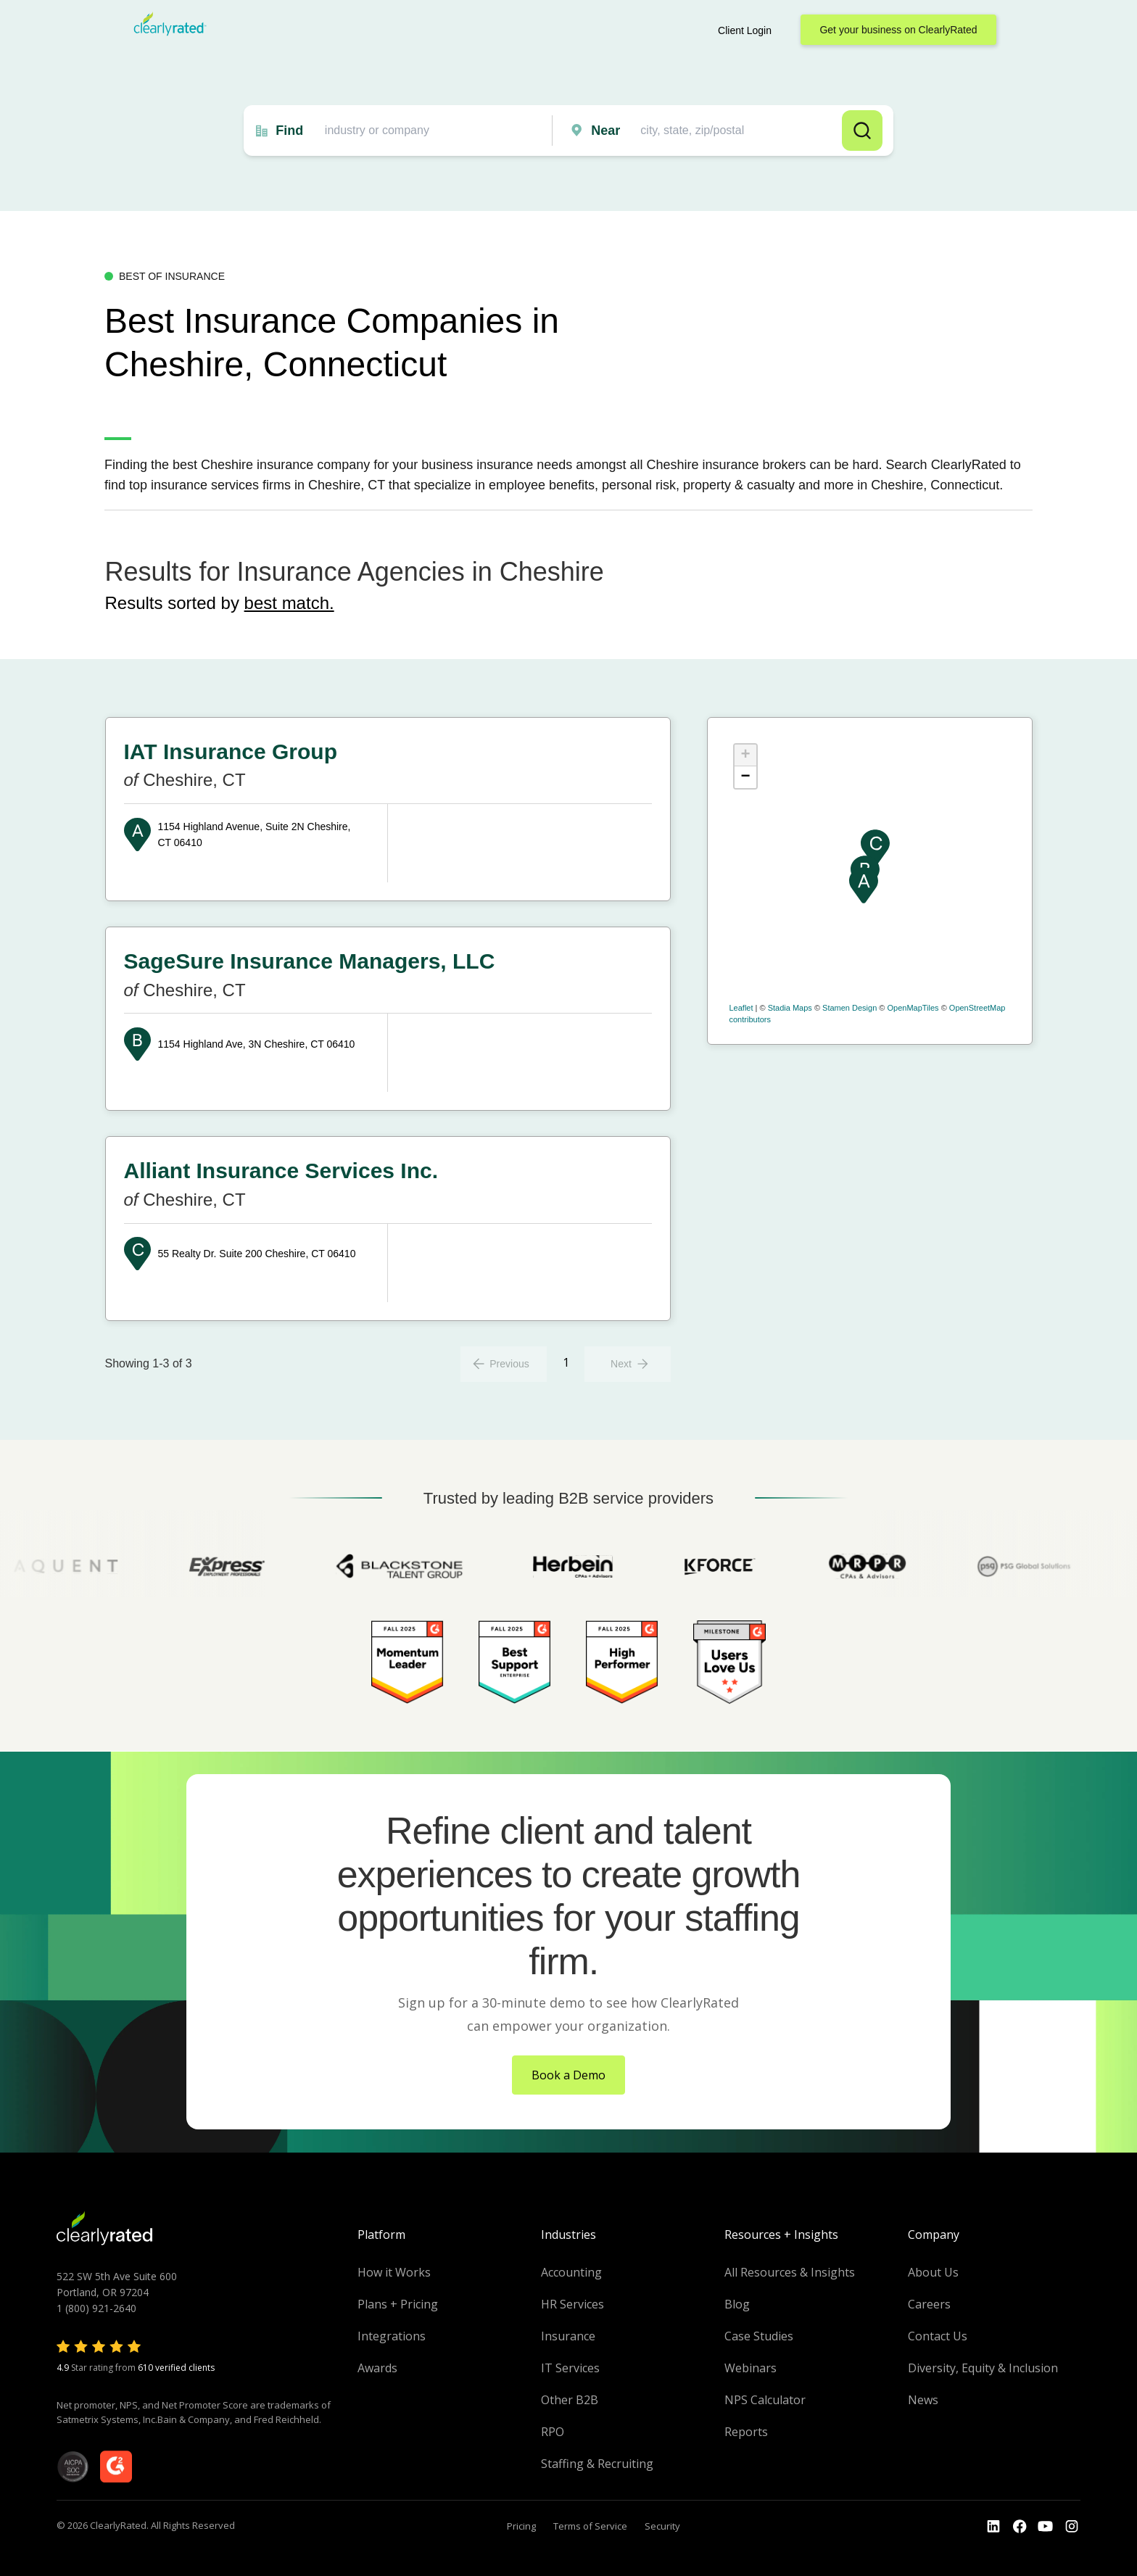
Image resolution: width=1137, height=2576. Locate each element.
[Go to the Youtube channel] (1045, 2526)
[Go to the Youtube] (1019, 2526)
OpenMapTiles (912, 1007)
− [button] (745, 777)
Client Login (745, 30)
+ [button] (745, 755)
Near (605, 130)
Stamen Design (849, 1007)
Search (862, 130)
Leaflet (741, 1007)
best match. (289, 603)
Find (289, 130)
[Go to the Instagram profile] (1071, 2526)
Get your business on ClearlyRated (898, 30)
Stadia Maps (790, 1007)
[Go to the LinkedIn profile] (993, 2526)
